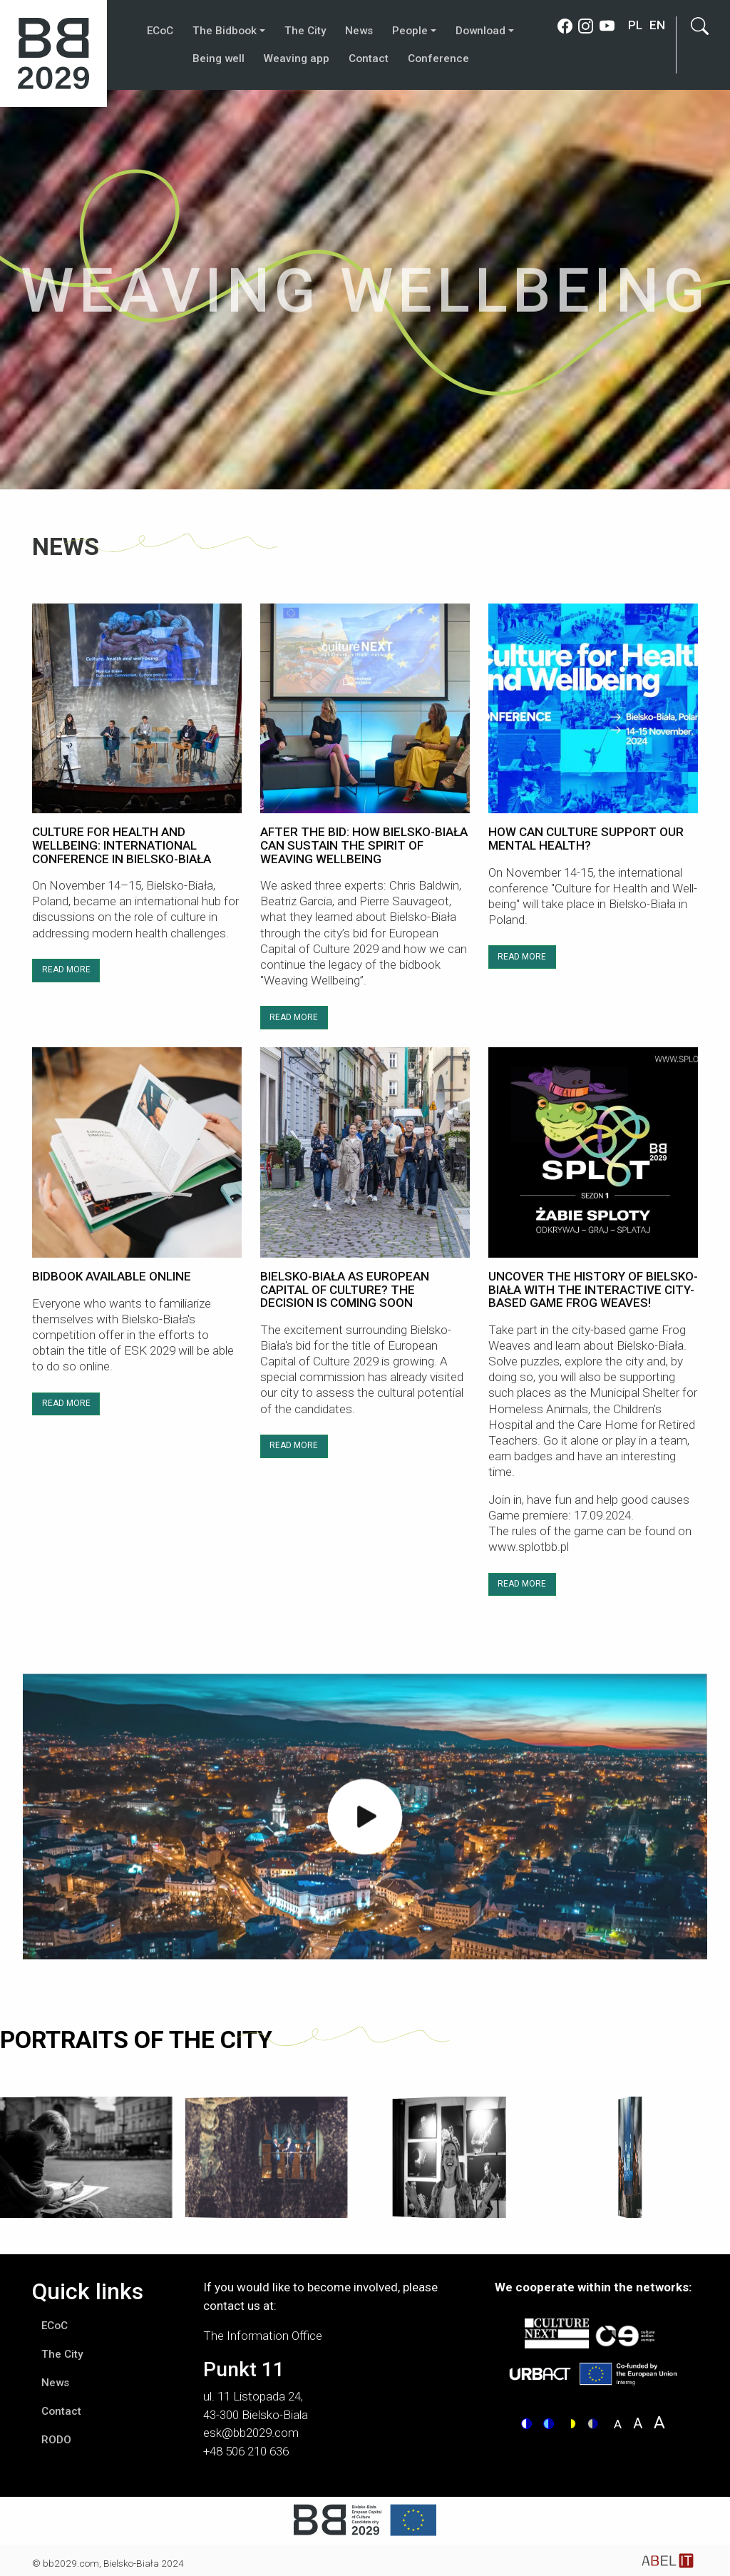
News (359, 30)
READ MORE (66, 969)
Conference (438, 58)
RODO (56, 2439)
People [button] (410, 30)
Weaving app (296, 58)
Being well (218, 58)
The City (305, 30)
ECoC (160, 30)
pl (635, 25)
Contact (369, 58)
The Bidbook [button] (224, 30)
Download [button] (480, 30)
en (657, 25)
